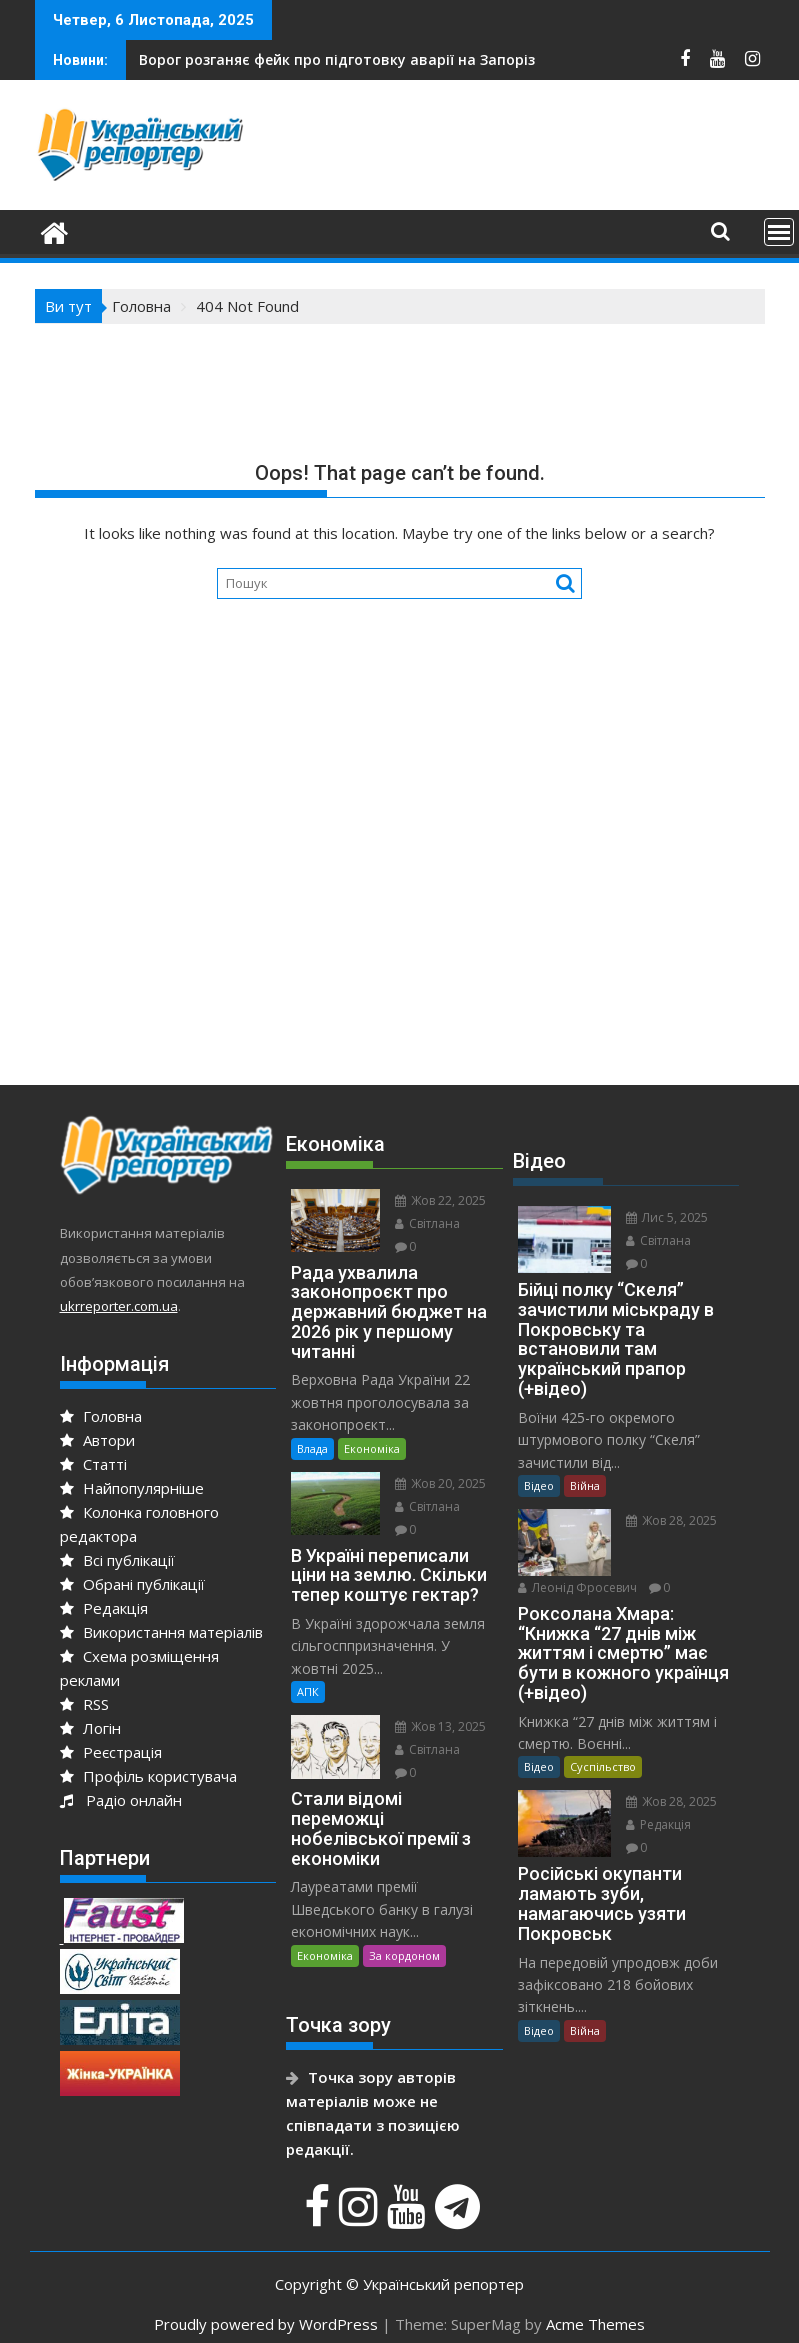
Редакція (104, 1608)
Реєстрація (111, 1752)
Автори (97, 1440)
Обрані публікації (132, 1584)
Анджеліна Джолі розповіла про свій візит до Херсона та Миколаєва (434, 59)
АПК (308, 1691)
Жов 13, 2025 (440, 1726)
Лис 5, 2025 (667, 1217)
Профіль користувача (148, 1776)
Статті (93, 1464)
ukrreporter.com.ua (119, 1306)
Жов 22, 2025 (440, 1200)
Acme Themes (595, 2324)
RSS (84, 1704)
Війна (585, 1485)
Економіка (372, 1448)
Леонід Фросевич (577, 1587)
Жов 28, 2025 (671, 1520)
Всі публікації (117, 1560)
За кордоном (404, 1955)
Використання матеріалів (161, 1632)
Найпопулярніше (132, 1488)
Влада (312, 1448)
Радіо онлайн (121, 1800)
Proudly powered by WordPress (266, 2324)
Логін (90, 1728)
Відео (539, 1485)
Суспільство (603, 1766)
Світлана (427, 1223)
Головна (101, 1416)
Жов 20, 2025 (440, 1483)
